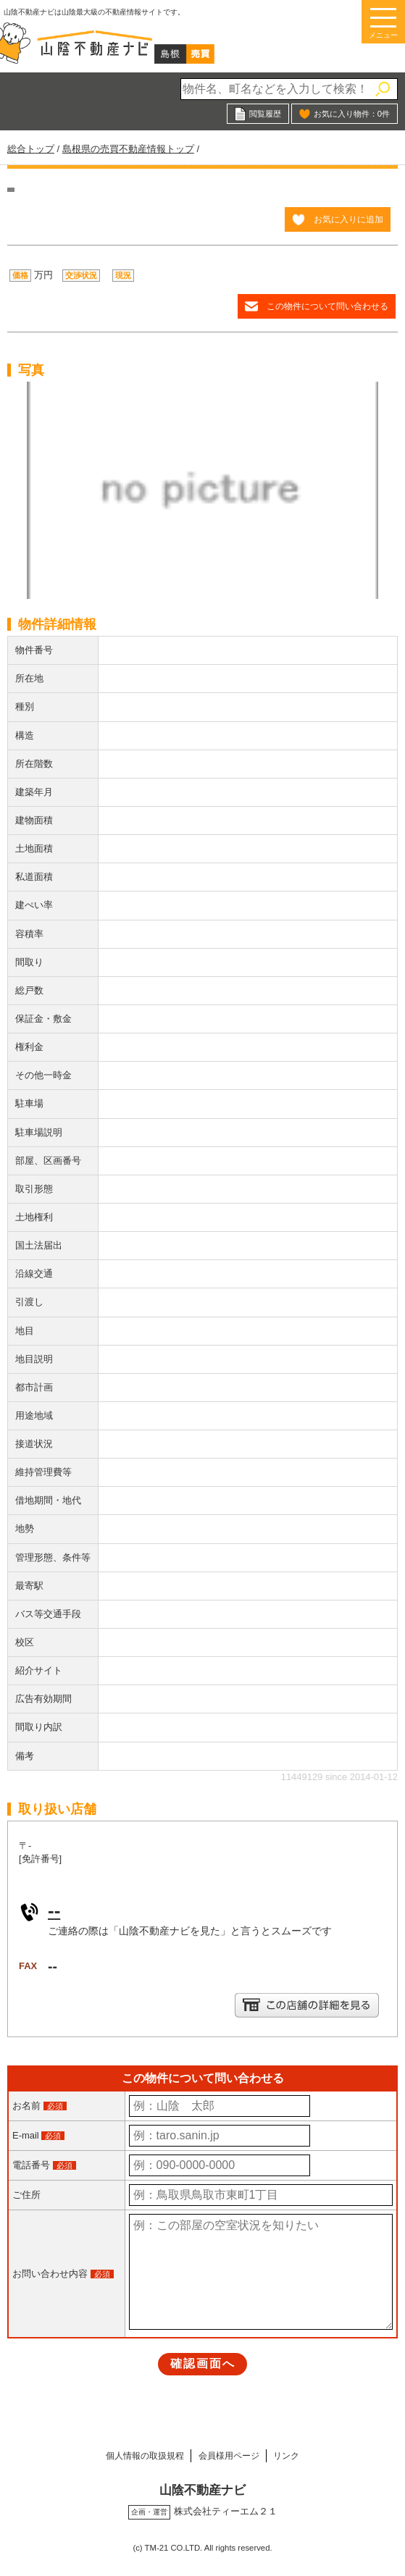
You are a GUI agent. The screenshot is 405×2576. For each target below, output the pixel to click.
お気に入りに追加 (348, 219)
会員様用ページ (231, 2455)
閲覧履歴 (265, 113)
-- (54, 1910)
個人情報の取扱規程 (133, 2455)
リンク (300, 2455)
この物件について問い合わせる (327, 306)
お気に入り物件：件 (352, 113)
